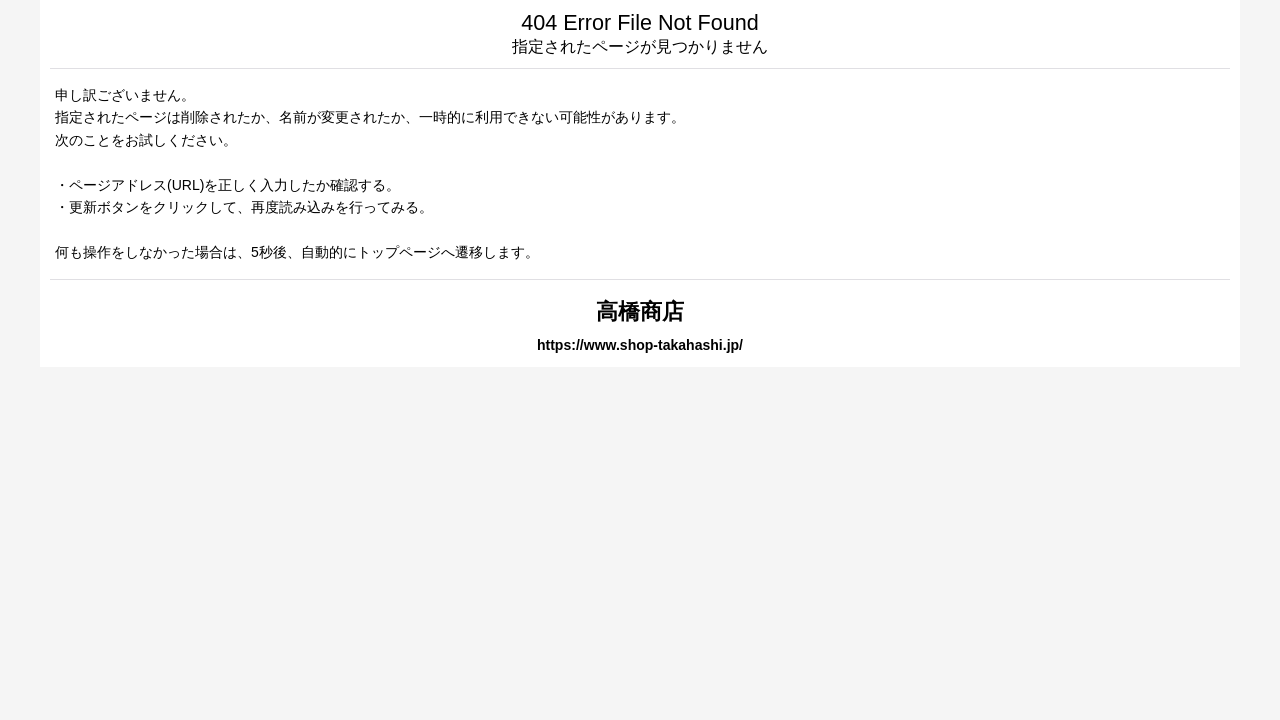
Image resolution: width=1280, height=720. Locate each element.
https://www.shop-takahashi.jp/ (640, 345)
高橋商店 (640, 311)
